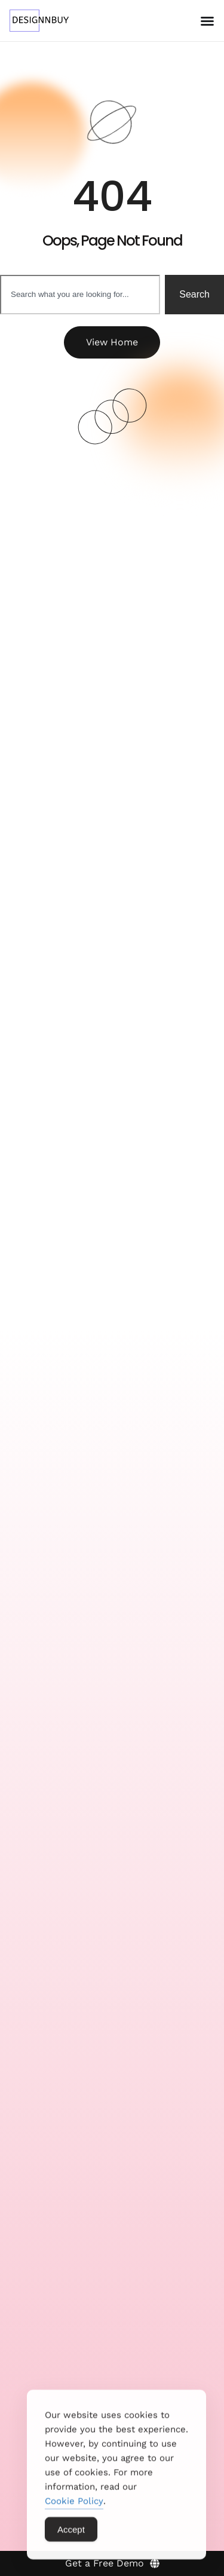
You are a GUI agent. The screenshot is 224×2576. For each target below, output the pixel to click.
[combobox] (80, 294)
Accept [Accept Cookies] (71, 2536)
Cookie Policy (74, 2508)
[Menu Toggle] (207, 21)
